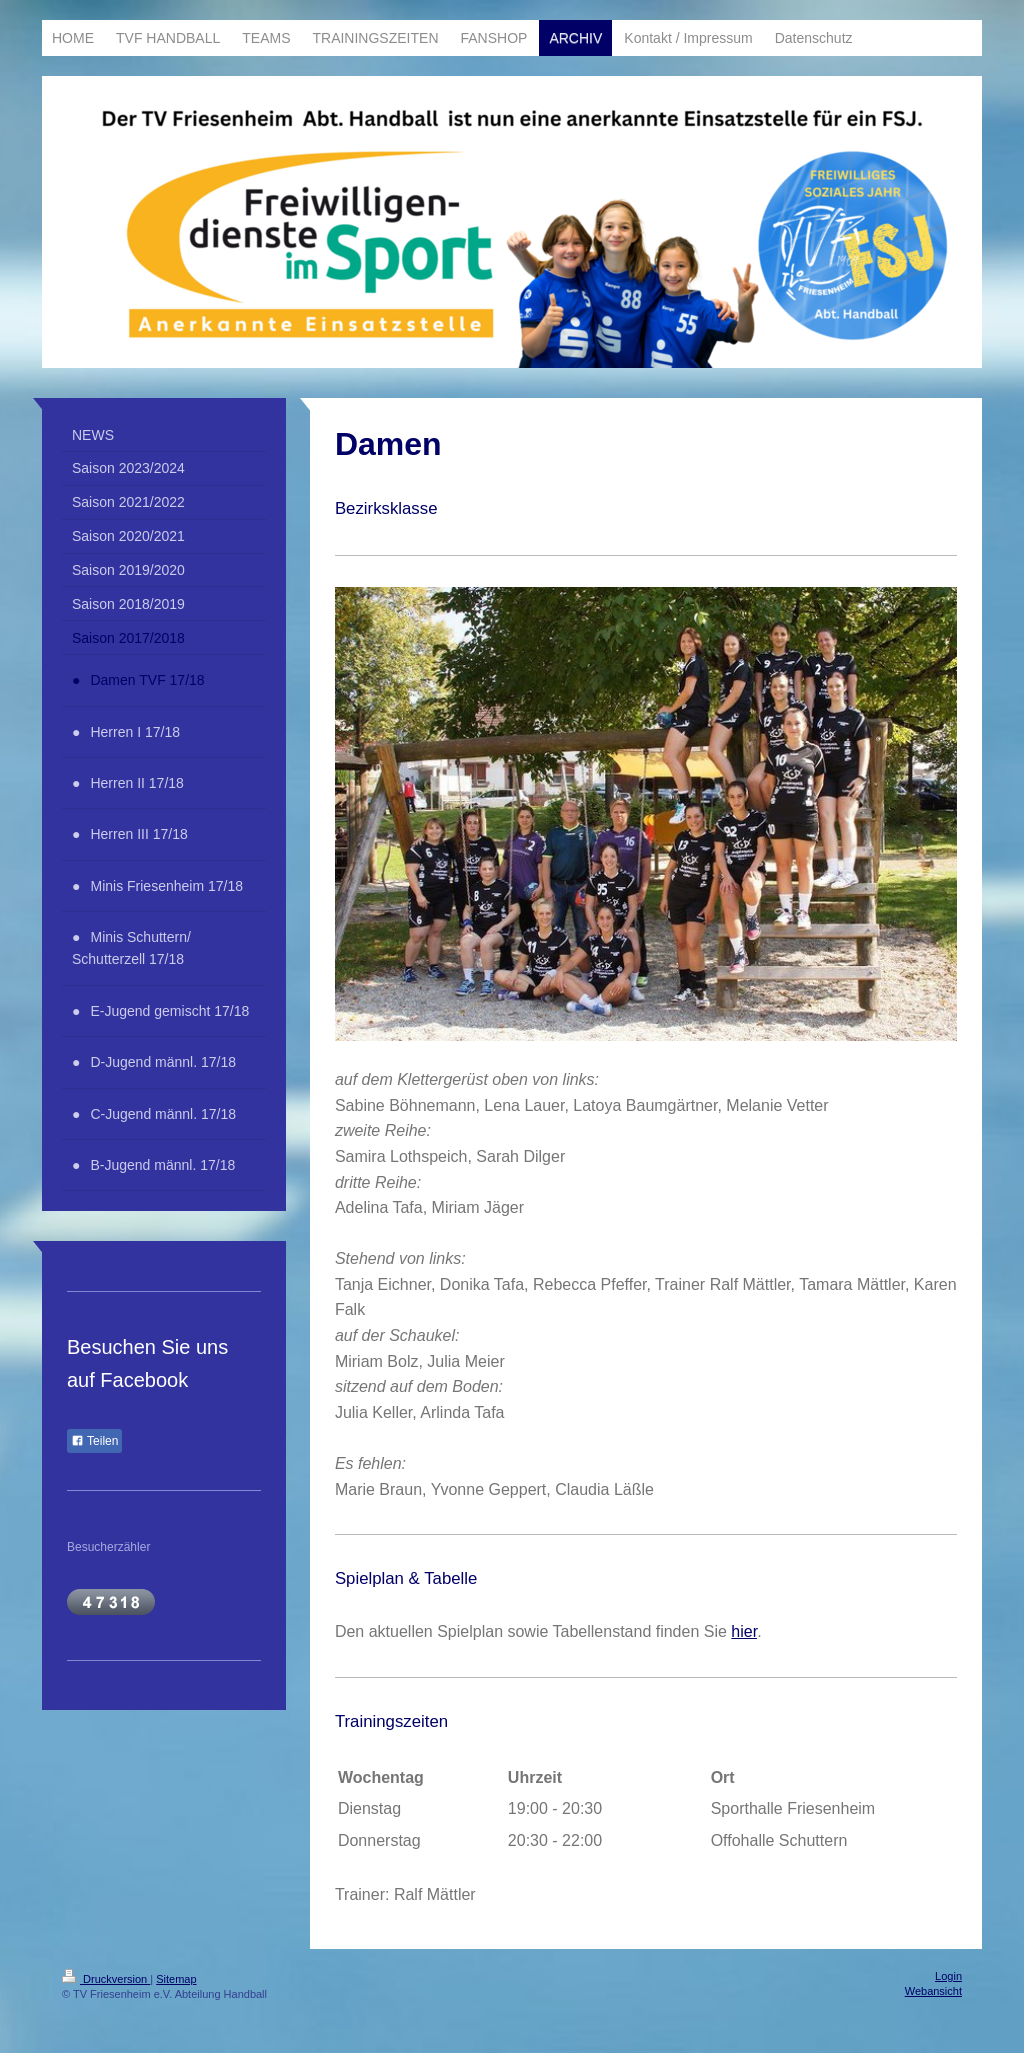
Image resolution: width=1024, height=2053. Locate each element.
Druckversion (106, 1979)
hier (744, 1631)
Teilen (94, 1441)
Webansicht (933, 1991)
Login (948, 1976)
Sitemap (176, 1979)
